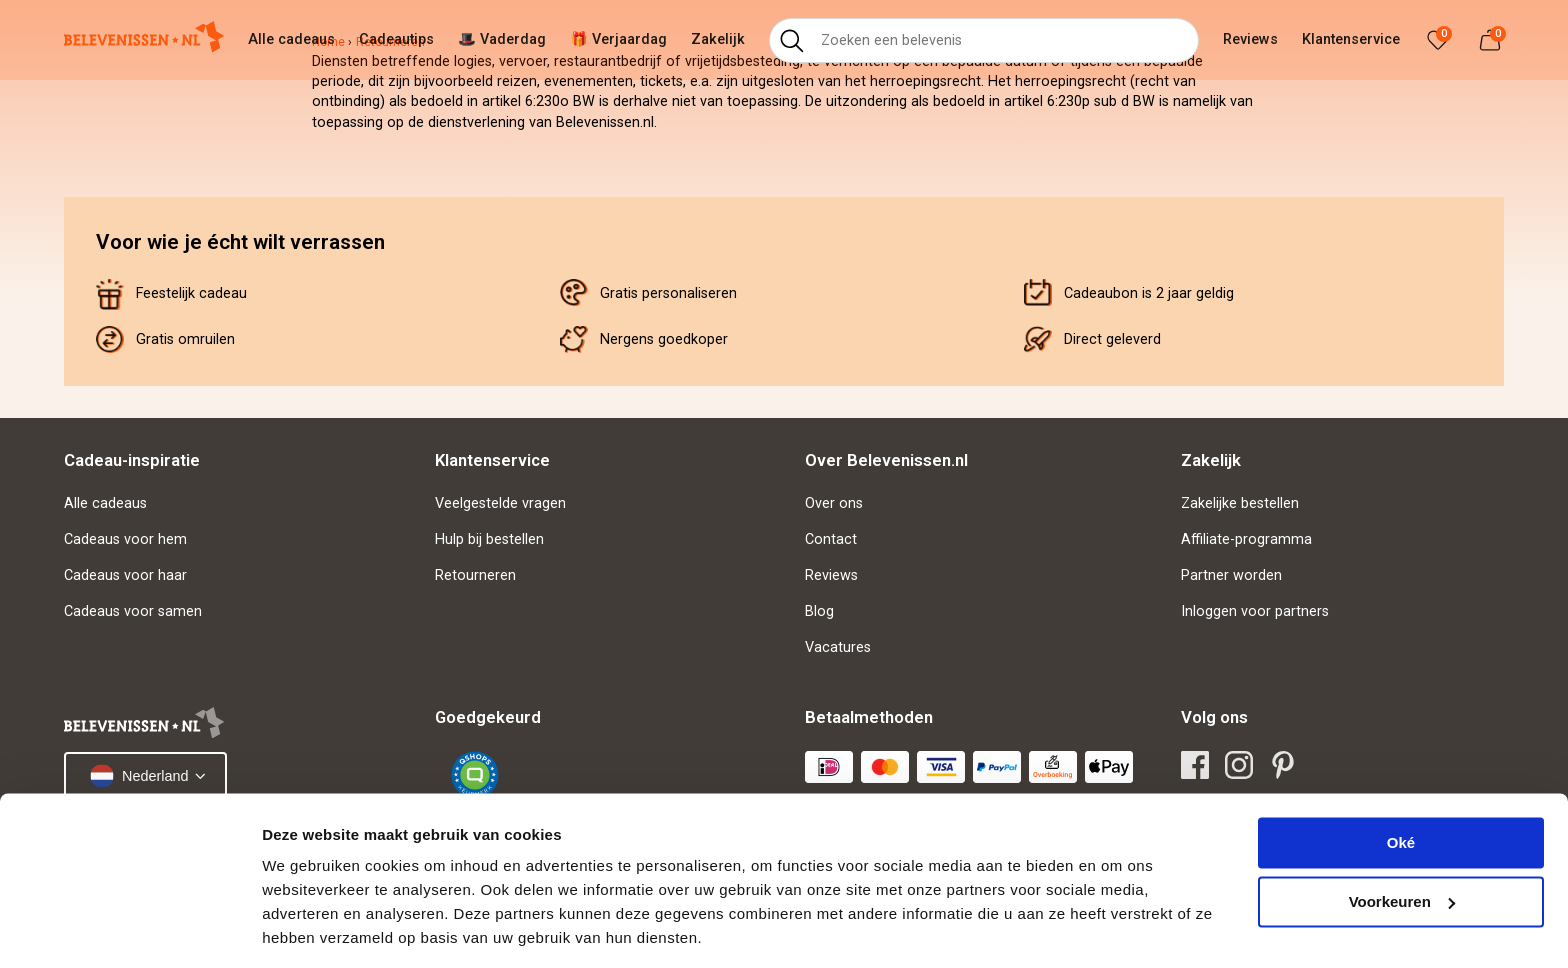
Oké (1401, 778)
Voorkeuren (1402, 836)
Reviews (1250, 39)
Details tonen (309, 928)
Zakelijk (718, 39)
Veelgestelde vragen (500, 503)
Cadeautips (396, 39)
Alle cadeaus (291, 39)
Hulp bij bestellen (489, 539)
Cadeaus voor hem (125, 539)
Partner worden (1231, 575)
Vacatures (838, 647)
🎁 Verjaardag (618, 39)
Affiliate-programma (1246, 539)
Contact (831, 539)
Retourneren (475, 575)
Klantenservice (1351, 39)
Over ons (834, 503)
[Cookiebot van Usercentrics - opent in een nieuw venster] (129, 929)
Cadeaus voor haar (125, 575)
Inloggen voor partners (1255, 611)
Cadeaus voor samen (133, 611)
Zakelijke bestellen (1240, 503)
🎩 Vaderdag (502, 39)
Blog (819, 611)
